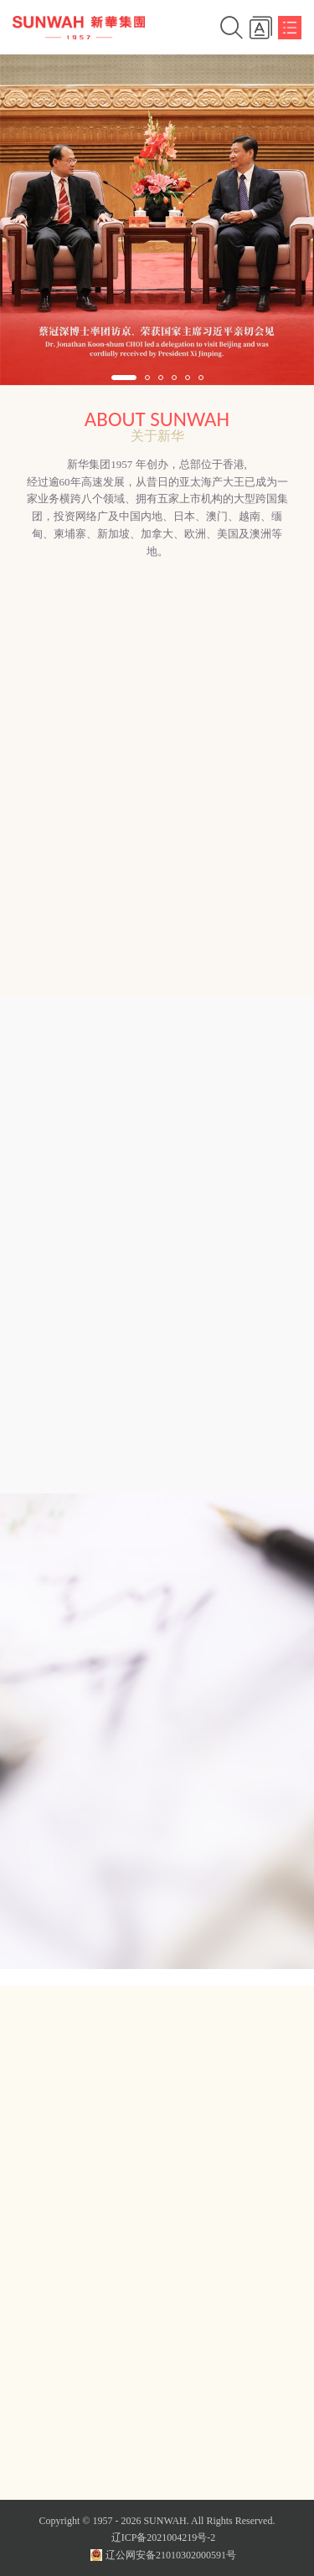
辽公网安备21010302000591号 (163, 2555)
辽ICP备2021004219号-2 (163, 2537)
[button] (123, 377)
